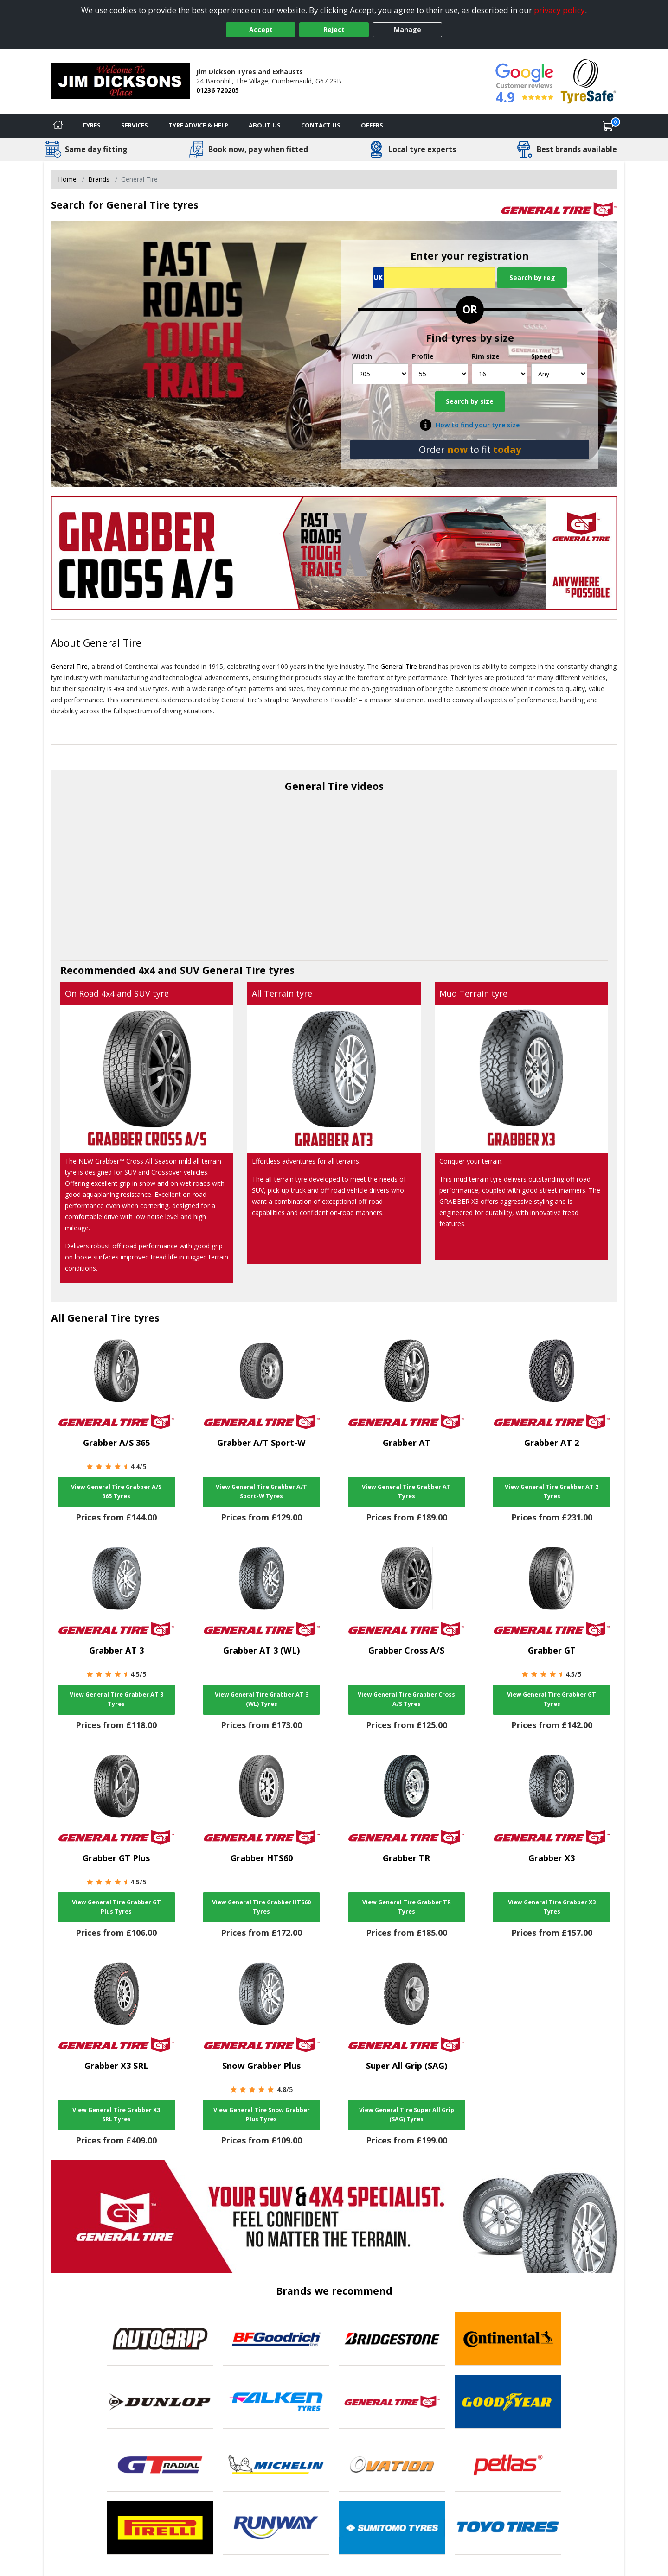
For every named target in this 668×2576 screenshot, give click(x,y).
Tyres (91, 125)
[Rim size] (500, 373)
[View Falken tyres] (276, 2402)
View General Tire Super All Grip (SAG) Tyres (406, 2114)
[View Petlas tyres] (508, 2465)
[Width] (380, 373)
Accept (261, 29)
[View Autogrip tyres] (160, 2339)
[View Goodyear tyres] (508, 2402)
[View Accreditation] (588, 80)
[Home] (58, 126)
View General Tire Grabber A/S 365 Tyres (116, 1491)
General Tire (112, 642)
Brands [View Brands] (98, 179)
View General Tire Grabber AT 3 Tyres (116, 1699)
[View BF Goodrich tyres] (276, 2339)
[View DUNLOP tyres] (160, 2402)
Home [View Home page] (67, 179)
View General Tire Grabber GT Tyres (551, 1699)
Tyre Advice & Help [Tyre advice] (198, 125)
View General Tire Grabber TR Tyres (406, 1906)
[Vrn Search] (434, 277)
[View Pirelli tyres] (160, 2528)
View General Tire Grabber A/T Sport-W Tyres (261, 1491)
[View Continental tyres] (508, 2339)
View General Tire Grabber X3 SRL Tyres (116, 2114)
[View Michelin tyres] (276, 2465)
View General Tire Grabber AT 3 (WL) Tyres (261, 1699)
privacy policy (559, 10)
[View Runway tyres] (276, 2528)
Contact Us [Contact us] (320, 125)
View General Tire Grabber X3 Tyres (552, 1906)
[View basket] (608, 126)
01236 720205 (217, 90)
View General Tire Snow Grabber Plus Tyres (261, 2114)
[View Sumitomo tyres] (392, 2528)
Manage (407, 29)
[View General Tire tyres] (392, 2402)
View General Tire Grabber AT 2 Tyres (551, 1491)
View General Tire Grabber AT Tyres (406, 1491)
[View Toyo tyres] (508, 2528)
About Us (265, 125)
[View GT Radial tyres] (160, 2465)
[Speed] (559, 373)
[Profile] (440, 373)
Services (134, 125)
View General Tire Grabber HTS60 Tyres (261, 1906)
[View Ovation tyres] (392, 2465)
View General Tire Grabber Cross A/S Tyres (406, 1699)
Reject (334, 29)
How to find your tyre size (478, 424)
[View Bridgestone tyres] (392, 2339)
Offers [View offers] (372, 125)
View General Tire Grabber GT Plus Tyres (116, 1906)
